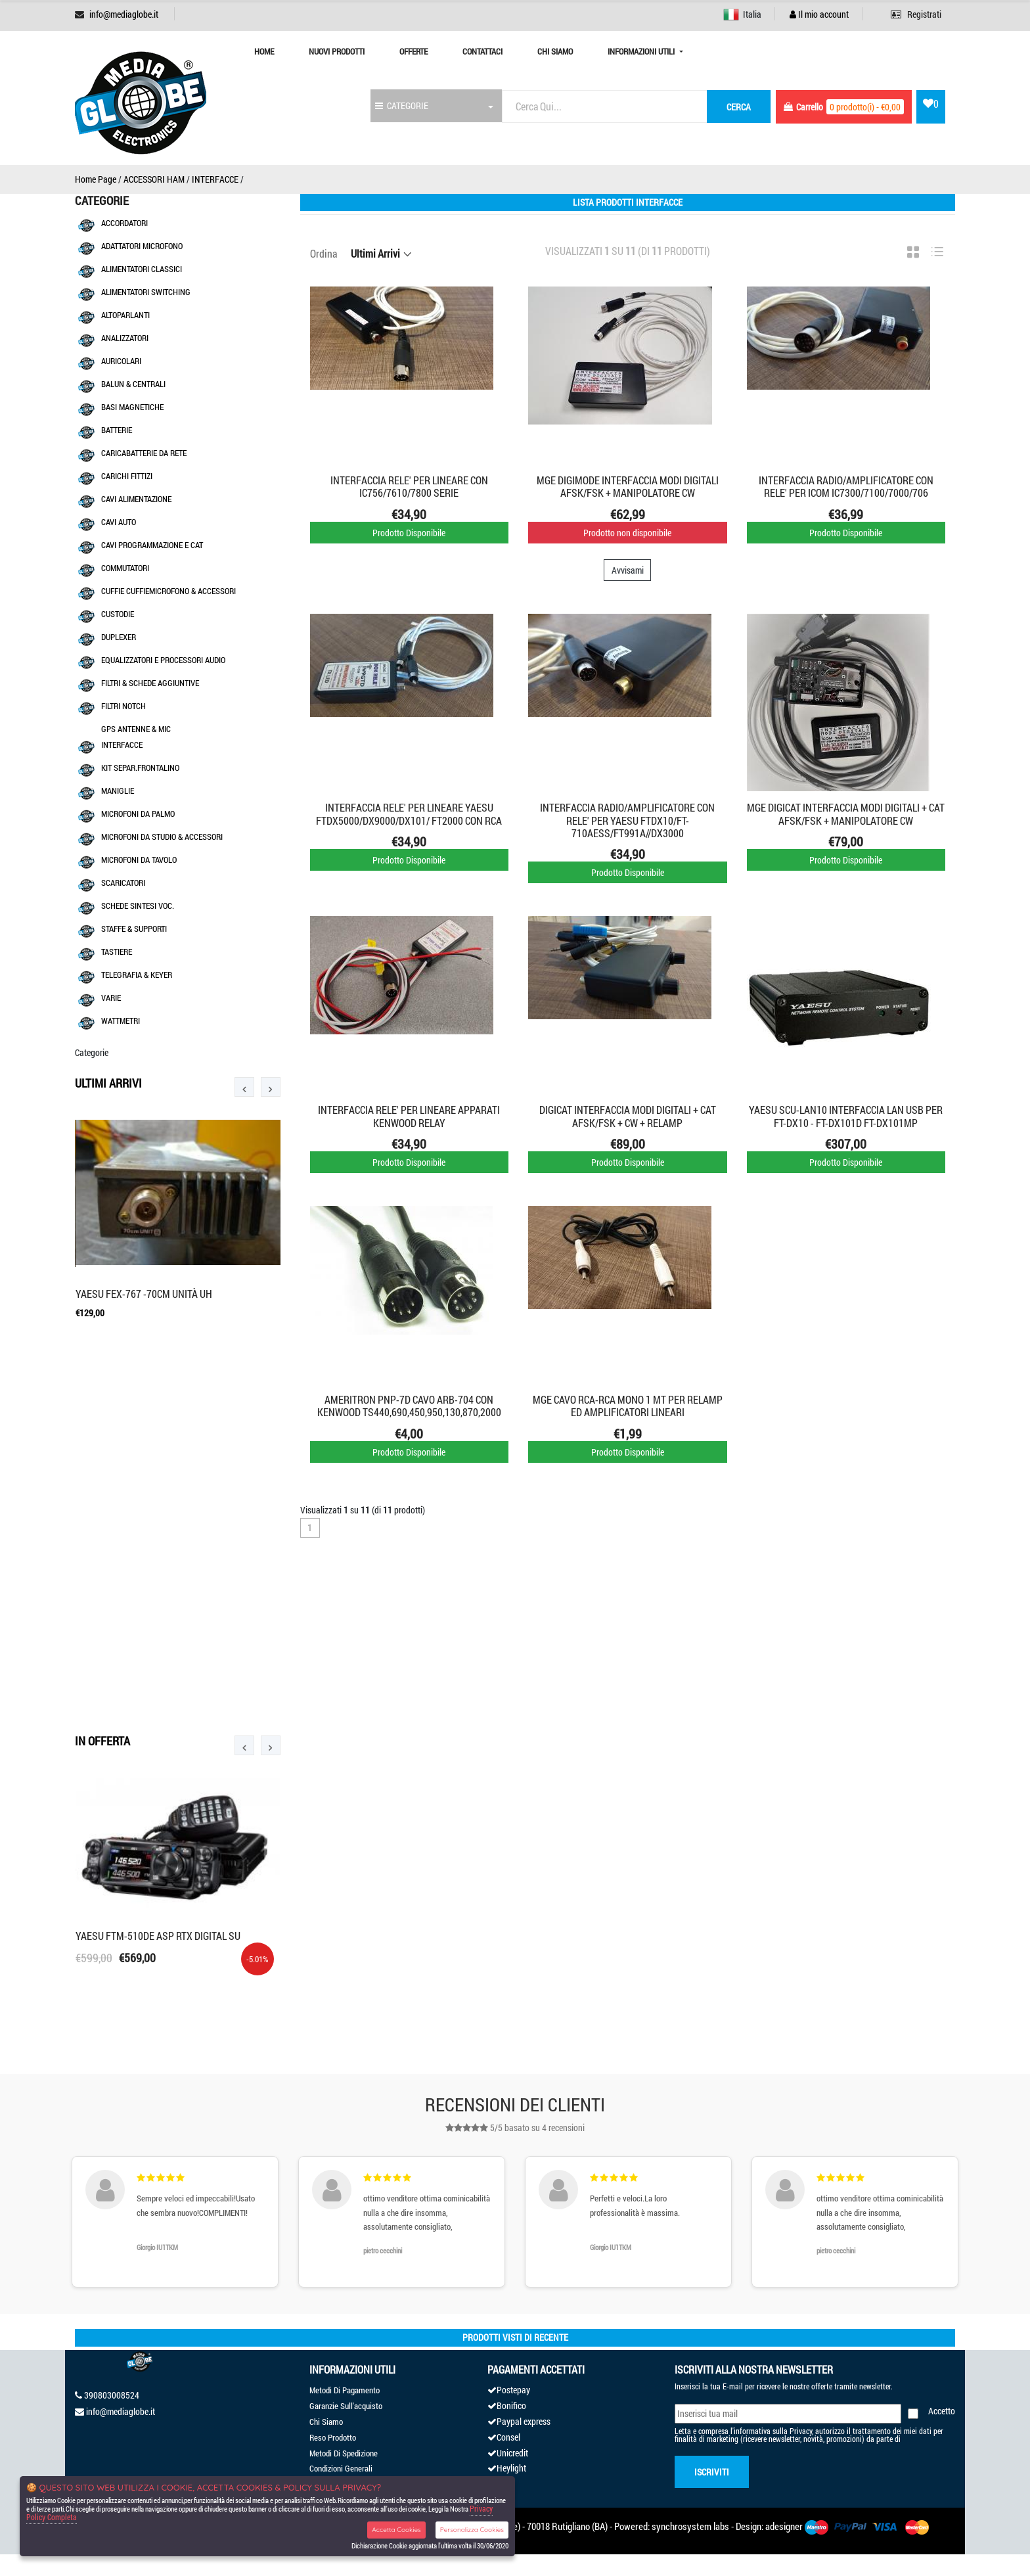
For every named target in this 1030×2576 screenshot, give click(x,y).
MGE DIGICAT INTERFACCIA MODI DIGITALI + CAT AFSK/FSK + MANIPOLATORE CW (846, 813)
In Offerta (102, 1741)
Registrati (916, 14)
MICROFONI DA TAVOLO (139, 859)
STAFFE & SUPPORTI (134, 928)
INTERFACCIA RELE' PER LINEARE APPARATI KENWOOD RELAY (409, 1116)
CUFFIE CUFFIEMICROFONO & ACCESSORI (168, 591)
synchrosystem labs (690, 2526)
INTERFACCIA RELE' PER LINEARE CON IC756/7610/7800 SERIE (409, 486)
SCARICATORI (123, 882)
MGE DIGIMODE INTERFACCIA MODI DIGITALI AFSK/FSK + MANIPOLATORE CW (628, 486)
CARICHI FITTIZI (126, 476)
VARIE (111, 997)
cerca (739, 107)
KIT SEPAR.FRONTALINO (140, 767)
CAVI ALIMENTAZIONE (136, 499)
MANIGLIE (117, 790)
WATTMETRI (120, 1020)
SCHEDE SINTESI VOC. (137, 905)
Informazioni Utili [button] (642, 51)
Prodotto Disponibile (408, 532)
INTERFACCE (215, 179)
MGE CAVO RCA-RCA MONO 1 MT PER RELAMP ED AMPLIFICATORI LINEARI (628, 1405)
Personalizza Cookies (472, 2529)
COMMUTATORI (125, 568)
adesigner (784, 2526)
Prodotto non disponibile (627, 532)
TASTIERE (116, 951)
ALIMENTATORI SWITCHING (145, 292)
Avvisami (628, 570)
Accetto (941, 2410)
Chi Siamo (555, 51)
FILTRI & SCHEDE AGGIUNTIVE (150, 683)
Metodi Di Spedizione (343, 2453)
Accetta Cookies (396, 2529)
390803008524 (111, 2395)
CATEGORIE (401, 105)
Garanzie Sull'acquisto (345, 2406)
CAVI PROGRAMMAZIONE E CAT (152, 545)
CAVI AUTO (118, 522)
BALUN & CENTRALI (133, 384)
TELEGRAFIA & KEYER (136, 974)
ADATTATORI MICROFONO (142, 246)
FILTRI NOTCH (123, 706)
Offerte (413, 51)
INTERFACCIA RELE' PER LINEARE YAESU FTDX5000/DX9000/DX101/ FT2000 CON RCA (409, 813)
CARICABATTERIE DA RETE (144, 453)
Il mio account (819, 14)
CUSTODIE (117, 614)
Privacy (801, 2431)
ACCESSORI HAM (154, 179)
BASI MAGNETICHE (132, 407)
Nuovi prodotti (337, 51)
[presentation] (244, 1087)
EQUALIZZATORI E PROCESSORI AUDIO (163, 660)
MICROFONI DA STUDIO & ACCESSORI (162, 836)
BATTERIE (116, 430)
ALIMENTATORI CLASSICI (141, 269)
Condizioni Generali (340, 2468)
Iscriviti (711, 2472)
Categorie (91, 1052)
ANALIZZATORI (124, 338)
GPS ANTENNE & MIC (136, 729)
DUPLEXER (118, 637)
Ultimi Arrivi (108, 1083)
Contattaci (482, 51)
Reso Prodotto (332, 2437)
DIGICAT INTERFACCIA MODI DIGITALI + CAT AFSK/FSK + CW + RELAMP (627, 1116)
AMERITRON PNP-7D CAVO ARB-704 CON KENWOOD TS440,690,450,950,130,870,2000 (409, 1405)
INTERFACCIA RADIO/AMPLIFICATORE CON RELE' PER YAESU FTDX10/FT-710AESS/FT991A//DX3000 (627, 819)
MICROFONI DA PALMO (138, 813)
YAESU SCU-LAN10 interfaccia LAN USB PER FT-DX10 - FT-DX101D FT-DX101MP (846, 1116)
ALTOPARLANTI (125, 315)
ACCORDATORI (124, 223)
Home (264, 51)
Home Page (95, 179)
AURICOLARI (121, 361)
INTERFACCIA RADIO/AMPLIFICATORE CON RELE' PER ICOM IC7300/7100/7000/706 (846, 486)
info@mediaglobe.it (123, 14)
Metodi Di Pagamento (344, 2390)
